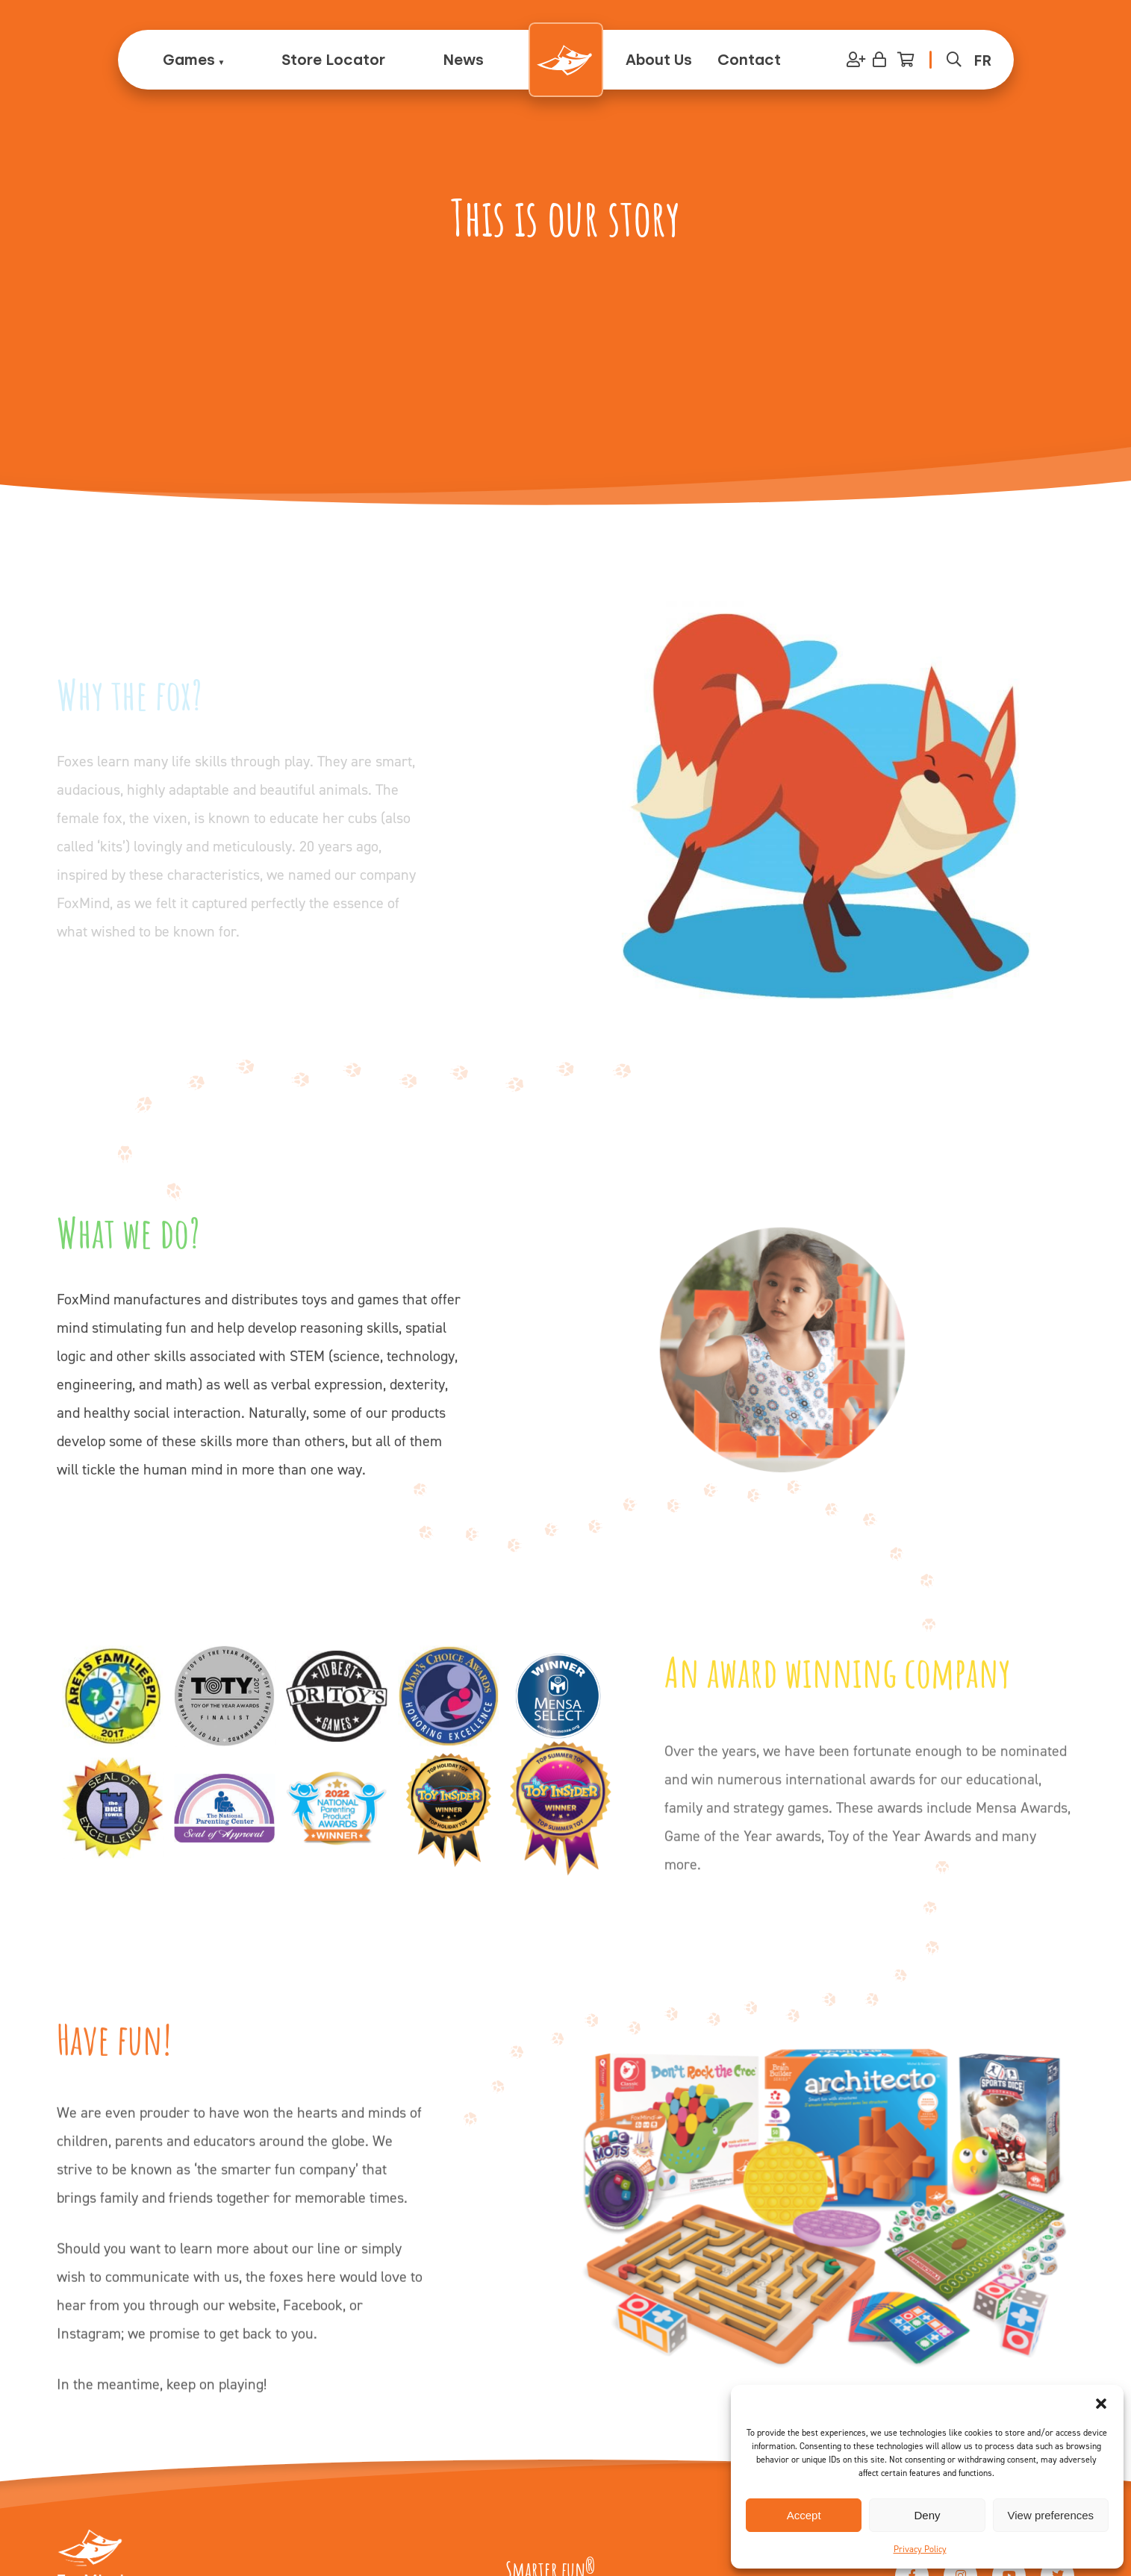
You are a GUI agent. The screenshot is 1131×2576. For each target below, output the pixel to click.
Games (189, 60)
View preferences (1051, 2515)
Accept (804, 2515)
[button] (1101, 2403)
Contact (749, 60)
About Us (659, 60)
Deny (927, 2515)
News (463, 60)
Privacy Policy (920, 2549)
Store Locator (333, 60)
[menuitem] (982, 59)
